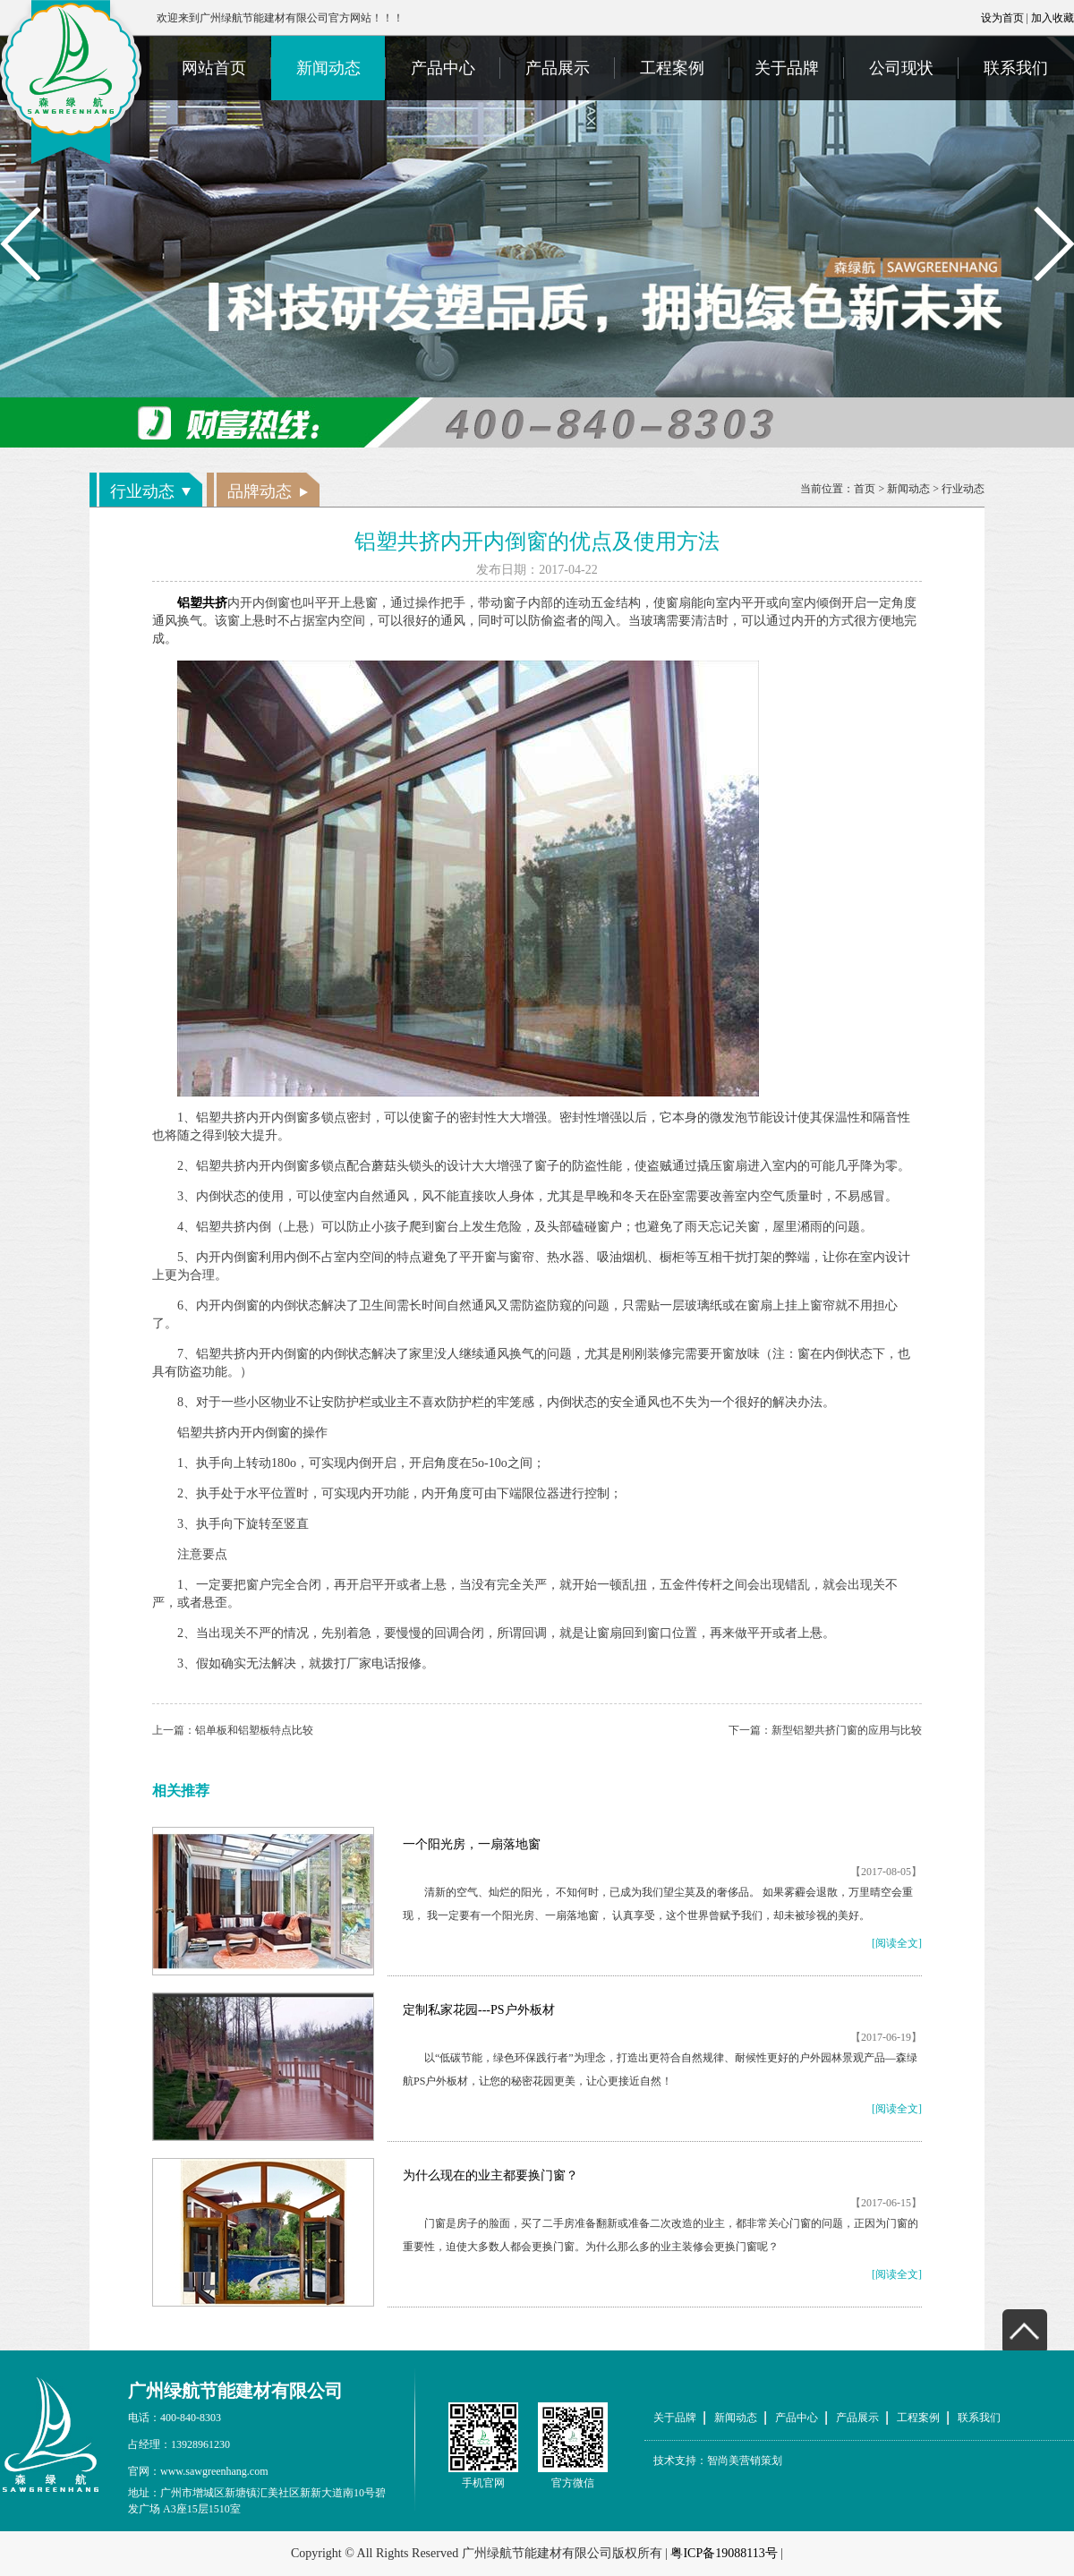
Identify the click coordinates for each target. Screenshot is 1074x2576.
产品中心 (443, 68)
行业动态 (963, 488)
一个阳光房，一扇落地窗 (472, 1844)
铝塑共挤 (202, 603)
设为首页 (1002, 18)
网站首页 (214, 68)
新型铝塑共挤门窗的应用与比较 (846, 1730)
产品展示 (557, 68)
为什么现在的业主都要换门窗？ (490, 2175)
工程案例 (672, 68)
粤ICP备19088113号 (723, 2553)
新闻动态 (328, 68)
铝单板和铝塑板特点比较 (254, 1730)
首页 (864, 488)
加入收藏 (1052, 18)
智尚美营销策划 (744, 2460)
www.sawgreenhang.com (214, 2471)
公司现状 (901, 68)
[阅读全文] (897, 1943)
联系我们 (1016, 68)
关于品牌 (786, 68)
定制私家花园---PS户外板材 (479, 2010)
